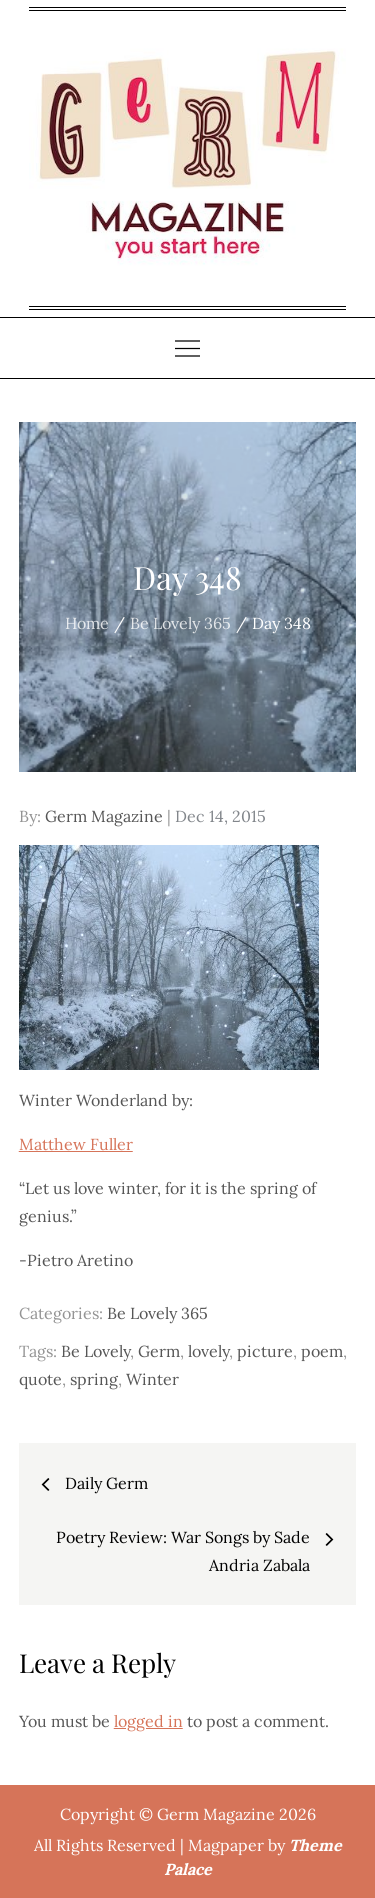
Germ (159, 1351)
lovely (208, 1351)
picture (265, 1351)
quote (40, 1379)
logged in (148, 1721)
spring (94, 1379)
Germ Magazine (104, 816)
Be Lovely (95, 1351)
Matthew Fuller (76, 1144)
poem (322, 1351)
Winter (152, 1379)
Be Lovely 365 (157, 1313)
